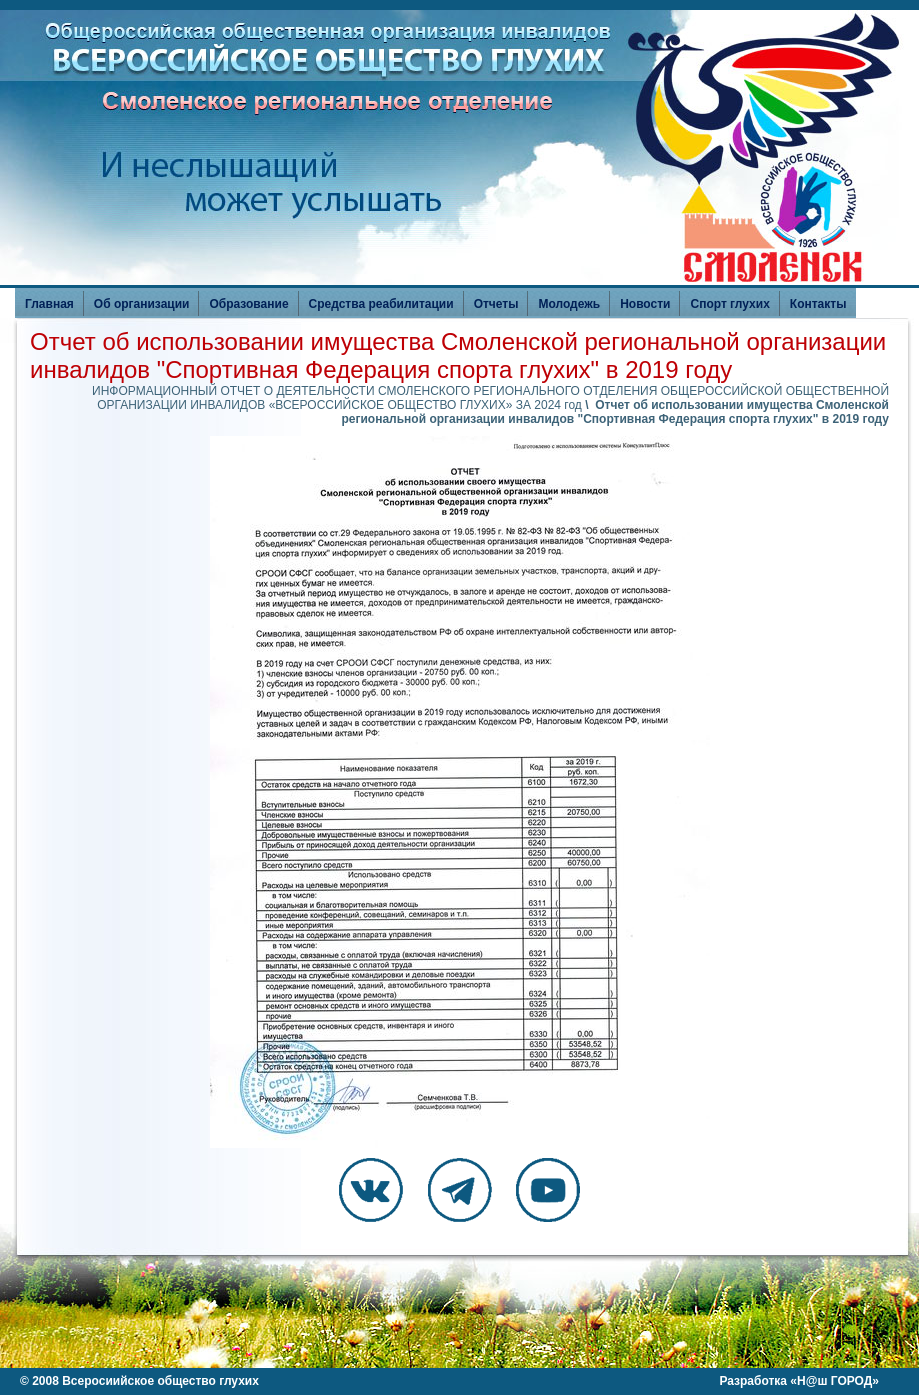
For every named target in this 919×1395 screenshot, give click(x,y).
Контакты (818, 304)
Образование (248, 304)
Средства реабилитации (381, 304)
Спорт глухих (729, 304)
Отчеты (496, 304)
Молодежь (569, 304)
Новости (645, 304)
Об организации (142, 304)
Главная (49, 304)
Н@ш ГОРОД (834, 1381)
